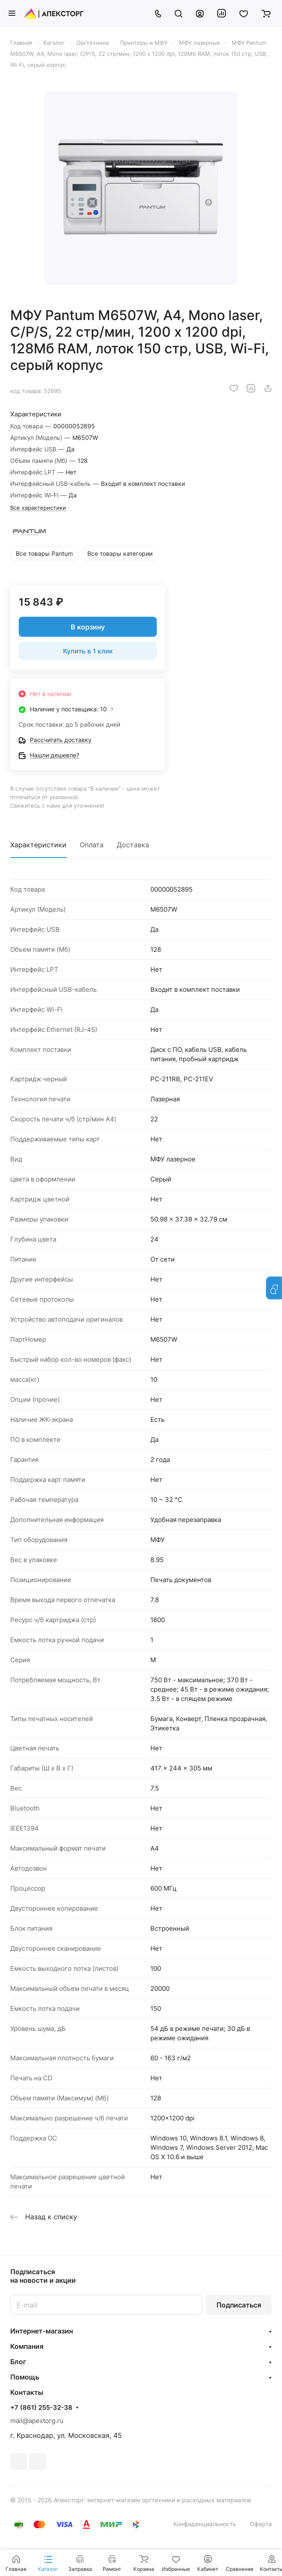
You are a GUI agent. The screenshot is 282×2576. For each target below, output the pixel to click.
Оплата (92, 844)
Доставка (133, 844)
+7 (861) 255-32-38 (41, 2407)
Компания (26, 2346)
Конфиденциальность (204, 2523)
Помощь (24, 2377)
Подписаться (238, 2305)
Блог (18, 2361)
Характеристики (38, 844)
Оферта (261, 2523)
